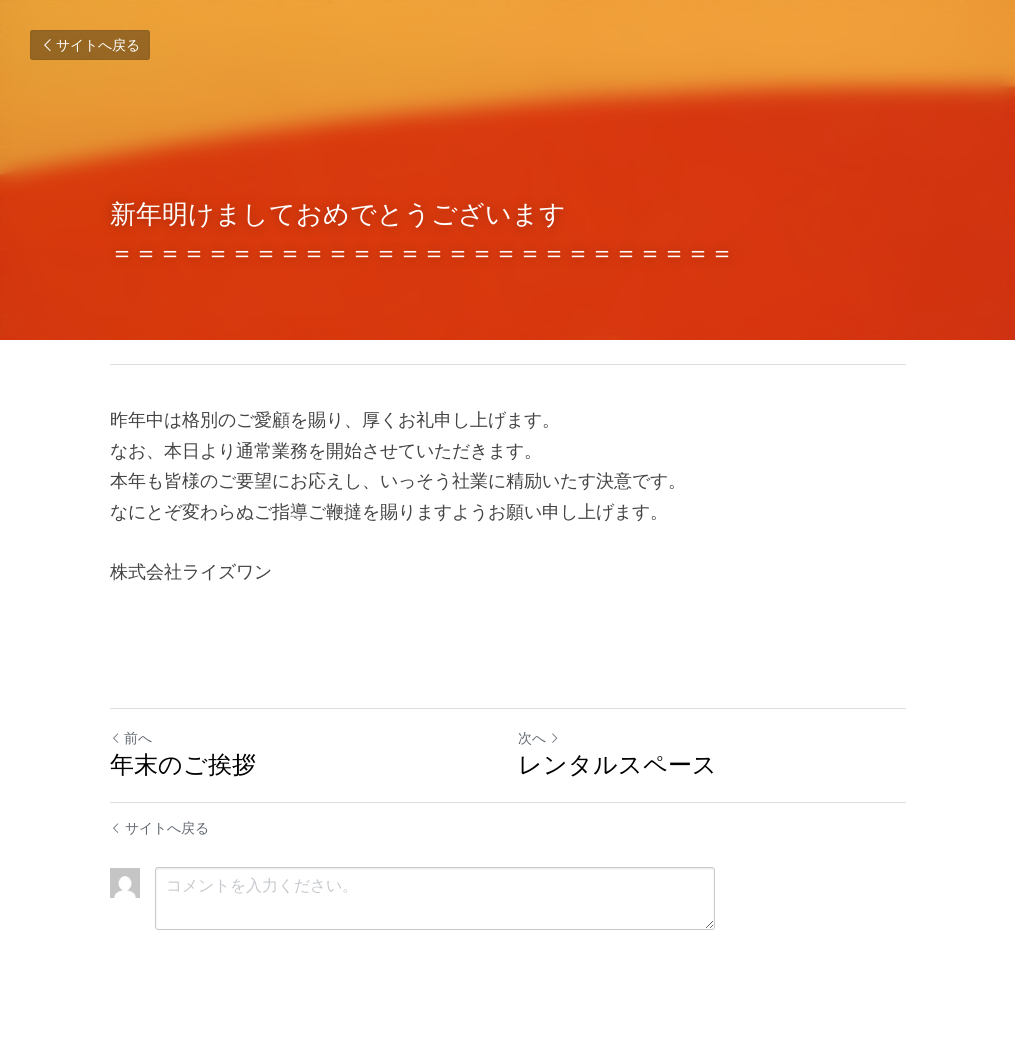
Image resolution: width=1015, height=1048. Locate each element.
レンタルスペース (617, 764)
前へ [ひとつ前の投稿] (131, 738)
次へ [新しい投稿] (539, 738)
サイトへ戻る (90, 45)
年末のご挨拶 (183, 764)
